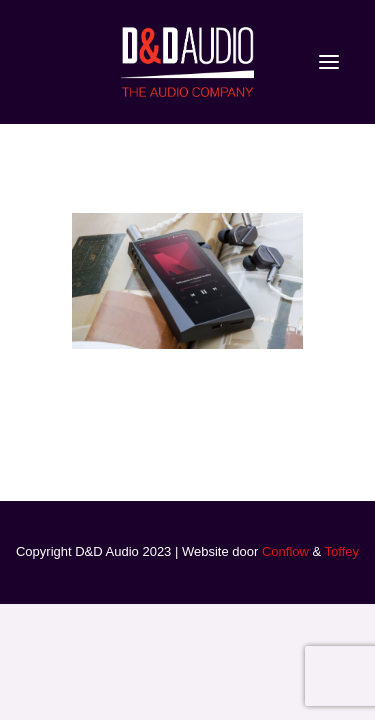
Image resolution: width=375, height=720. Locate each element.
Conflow (285, 551)
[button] (329, 62)
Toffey (342, 551)
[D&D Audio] (187, 62)
